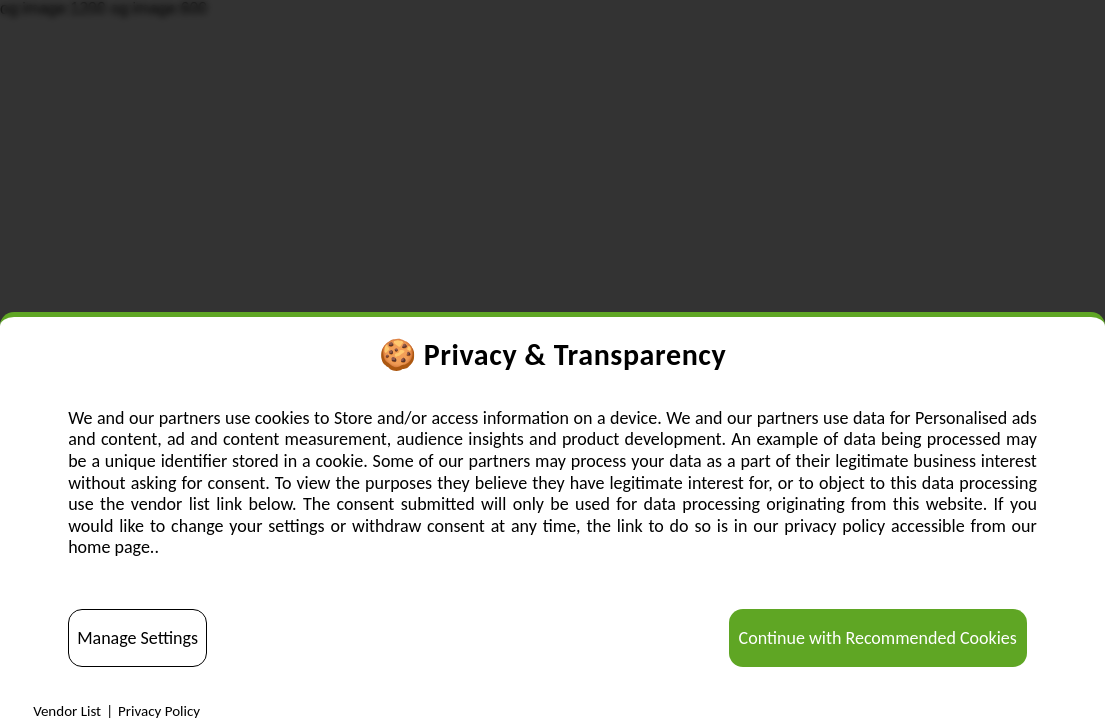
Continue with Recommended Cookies (878, 638)
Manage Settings (137, 638)
